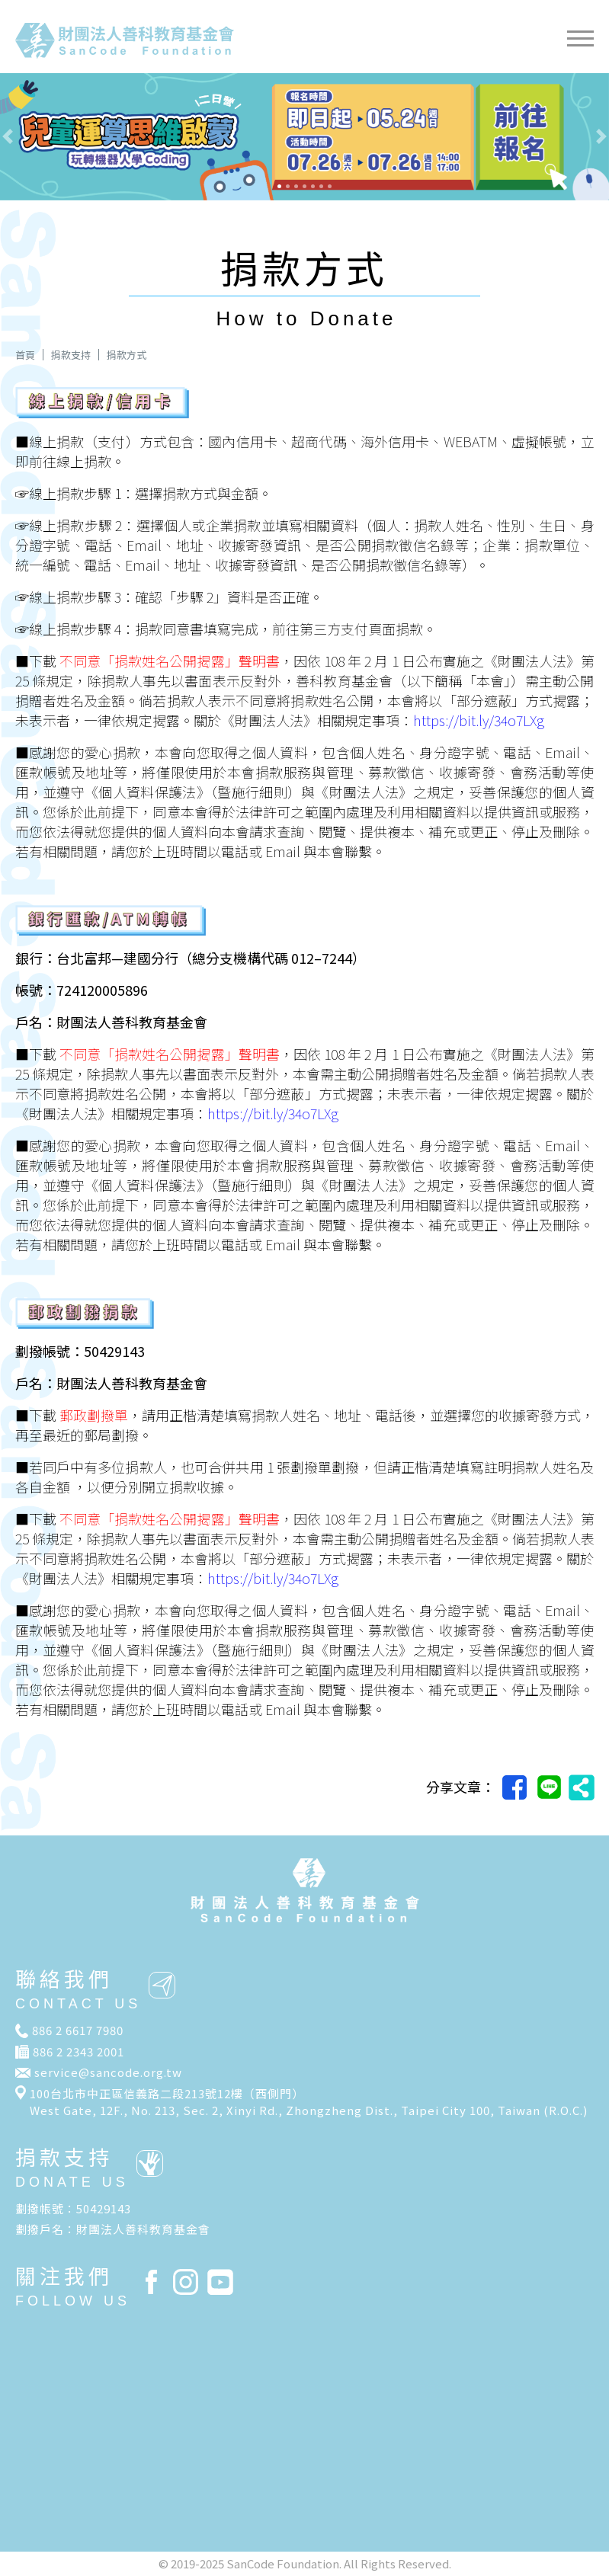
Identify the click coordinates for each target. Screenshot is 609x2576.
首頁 (25, 354)
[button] (45, 136)
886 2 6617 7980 (77, 2030)
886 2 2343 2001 (78, 2051)
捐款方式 (126, 354)
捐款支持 (71, 354)
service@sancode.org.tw (108, 2072)
